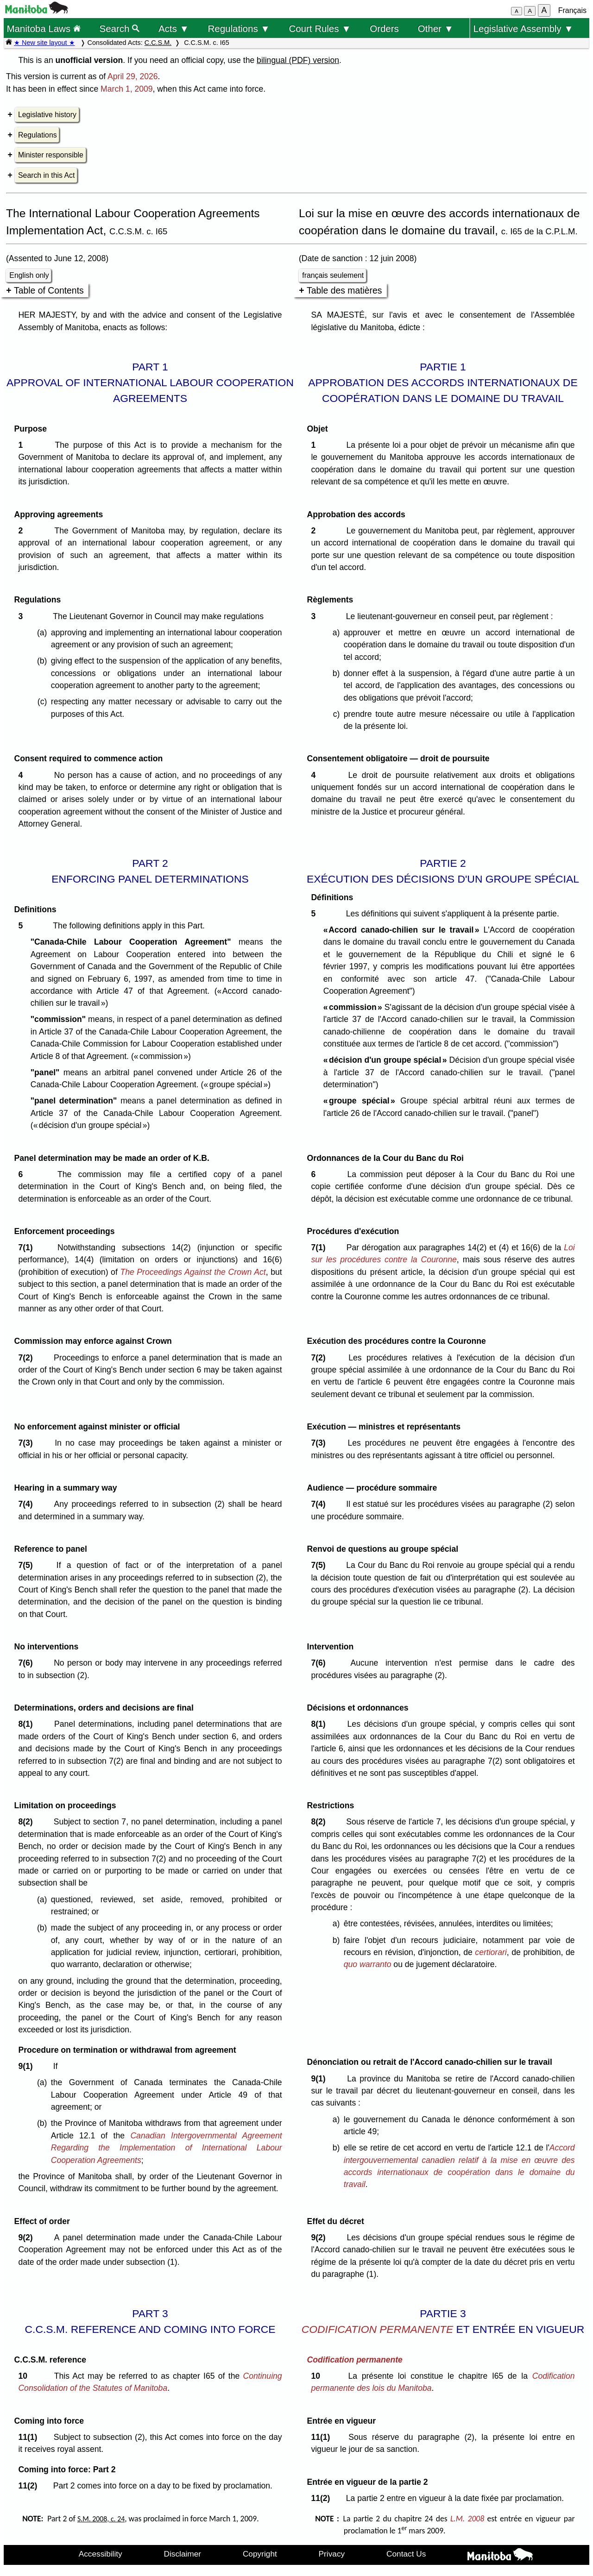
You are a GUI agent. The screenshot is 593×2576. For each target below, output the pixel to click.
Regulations (37, 135)
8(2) (27, 1821)
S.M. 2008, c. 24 (101, 2518)
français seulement (333, 275)
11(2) (30, 2485)
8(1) (27, 1724)
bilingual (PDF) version (298, 60)
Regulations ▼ (239, 28)
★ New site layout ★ (44, 42)
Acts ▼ (173, 28)
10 (25, 2376)
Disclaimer (183, 2553)
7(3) (27, 1443)
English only (29, 275)
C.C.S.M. (158, 42)
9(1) (27, 2066)
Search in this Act (46, 175)
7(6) (27, 1662)
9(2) (27, 2237)
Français (572, 10)
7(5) (27, 1565)
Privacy (332, 2553)
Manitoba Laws (43, 28)
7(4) (27, 1504)
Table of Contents (49, 290)
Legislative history (47, 115)
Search (120, 28)
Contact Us (406, 2553)
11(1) (30, 2437)
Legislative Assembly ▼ (523, 28)
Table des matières (344, 290)
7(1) (27, 1247)
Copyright (260, 2553)
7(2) (27, 1357)
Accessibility (100, 2553)
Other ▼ (436, 28)
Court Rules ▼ (320, 28)
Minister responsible (50, 155)
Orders (384, 28)
